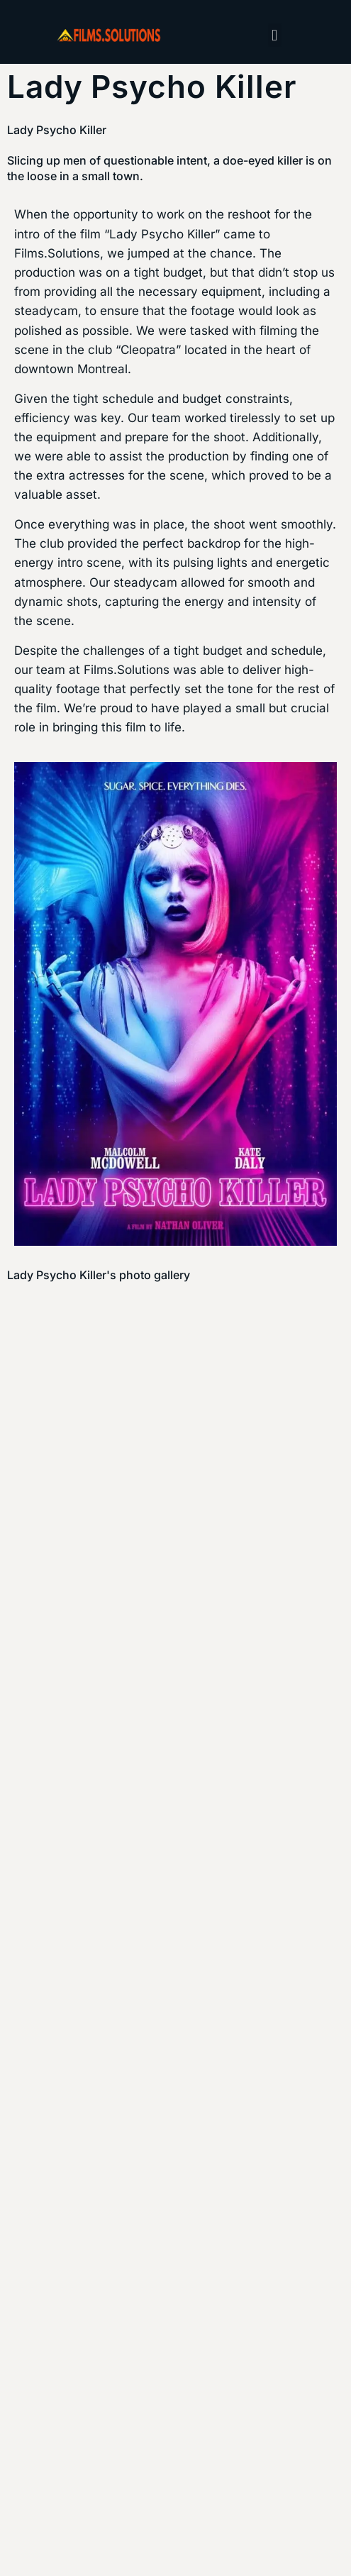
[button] (275, 35)
